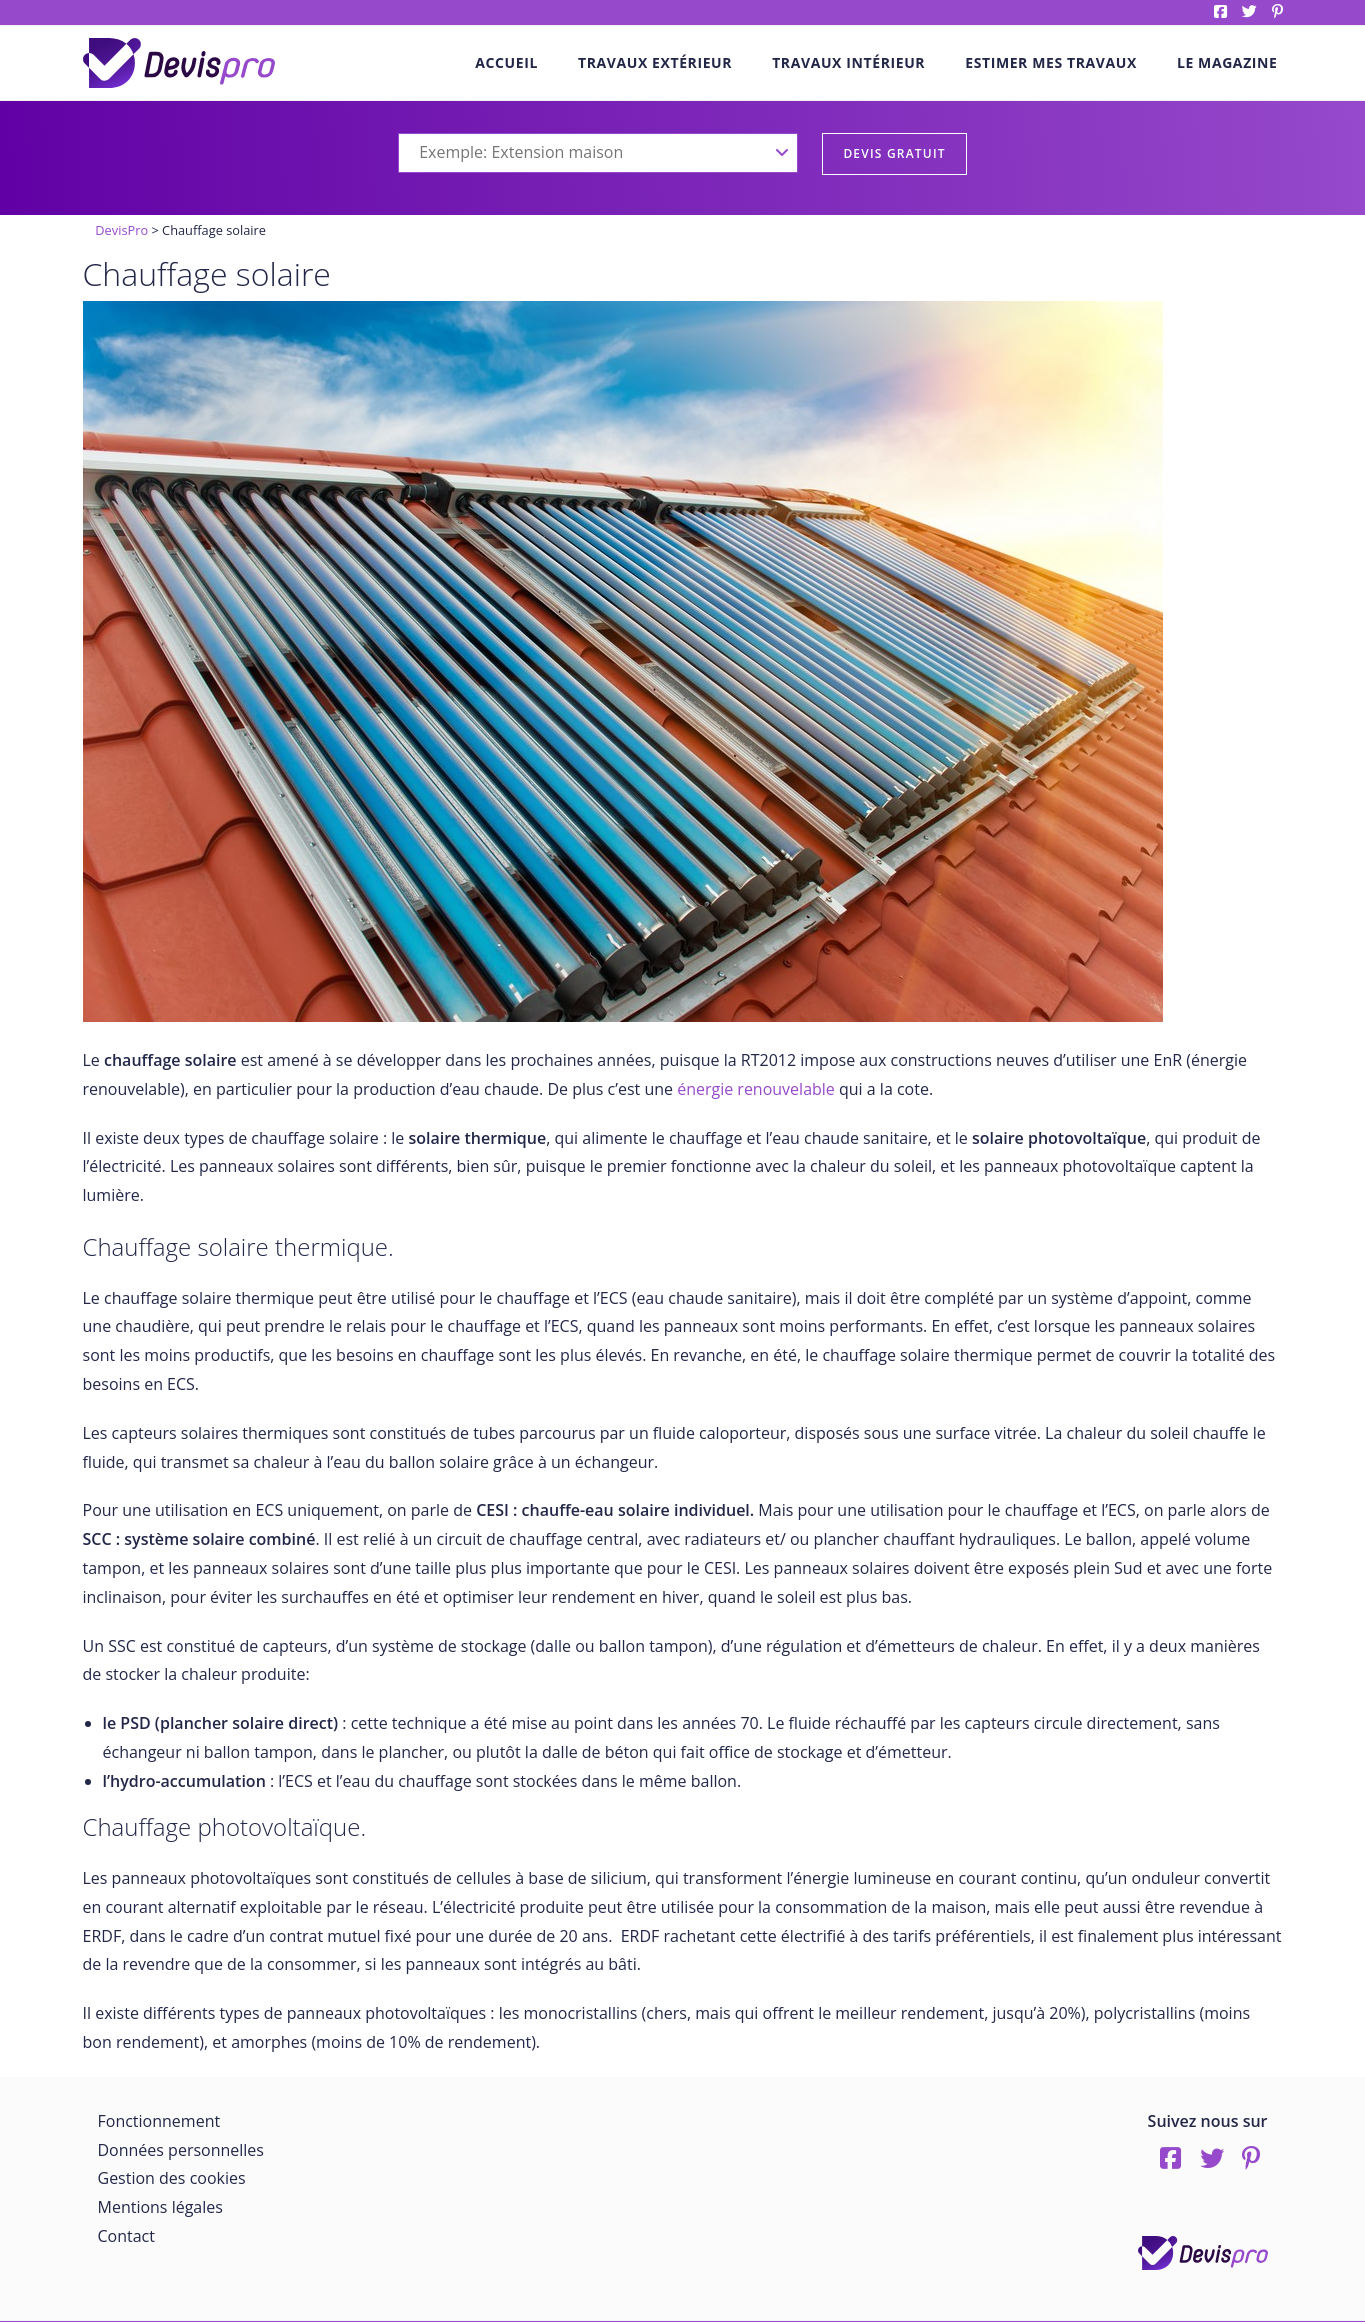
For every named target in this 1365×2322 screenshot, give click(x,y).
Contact (126, 2236)
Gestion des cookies (172, 2178)
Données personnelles (181, 2150)
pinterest (1277, 11)
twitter (1249, 11)
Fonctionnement (159, 2121)
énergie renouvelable (756, 1089)
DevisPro (121, 230)
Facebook (1220, 11)
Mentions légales (160, 2207)
